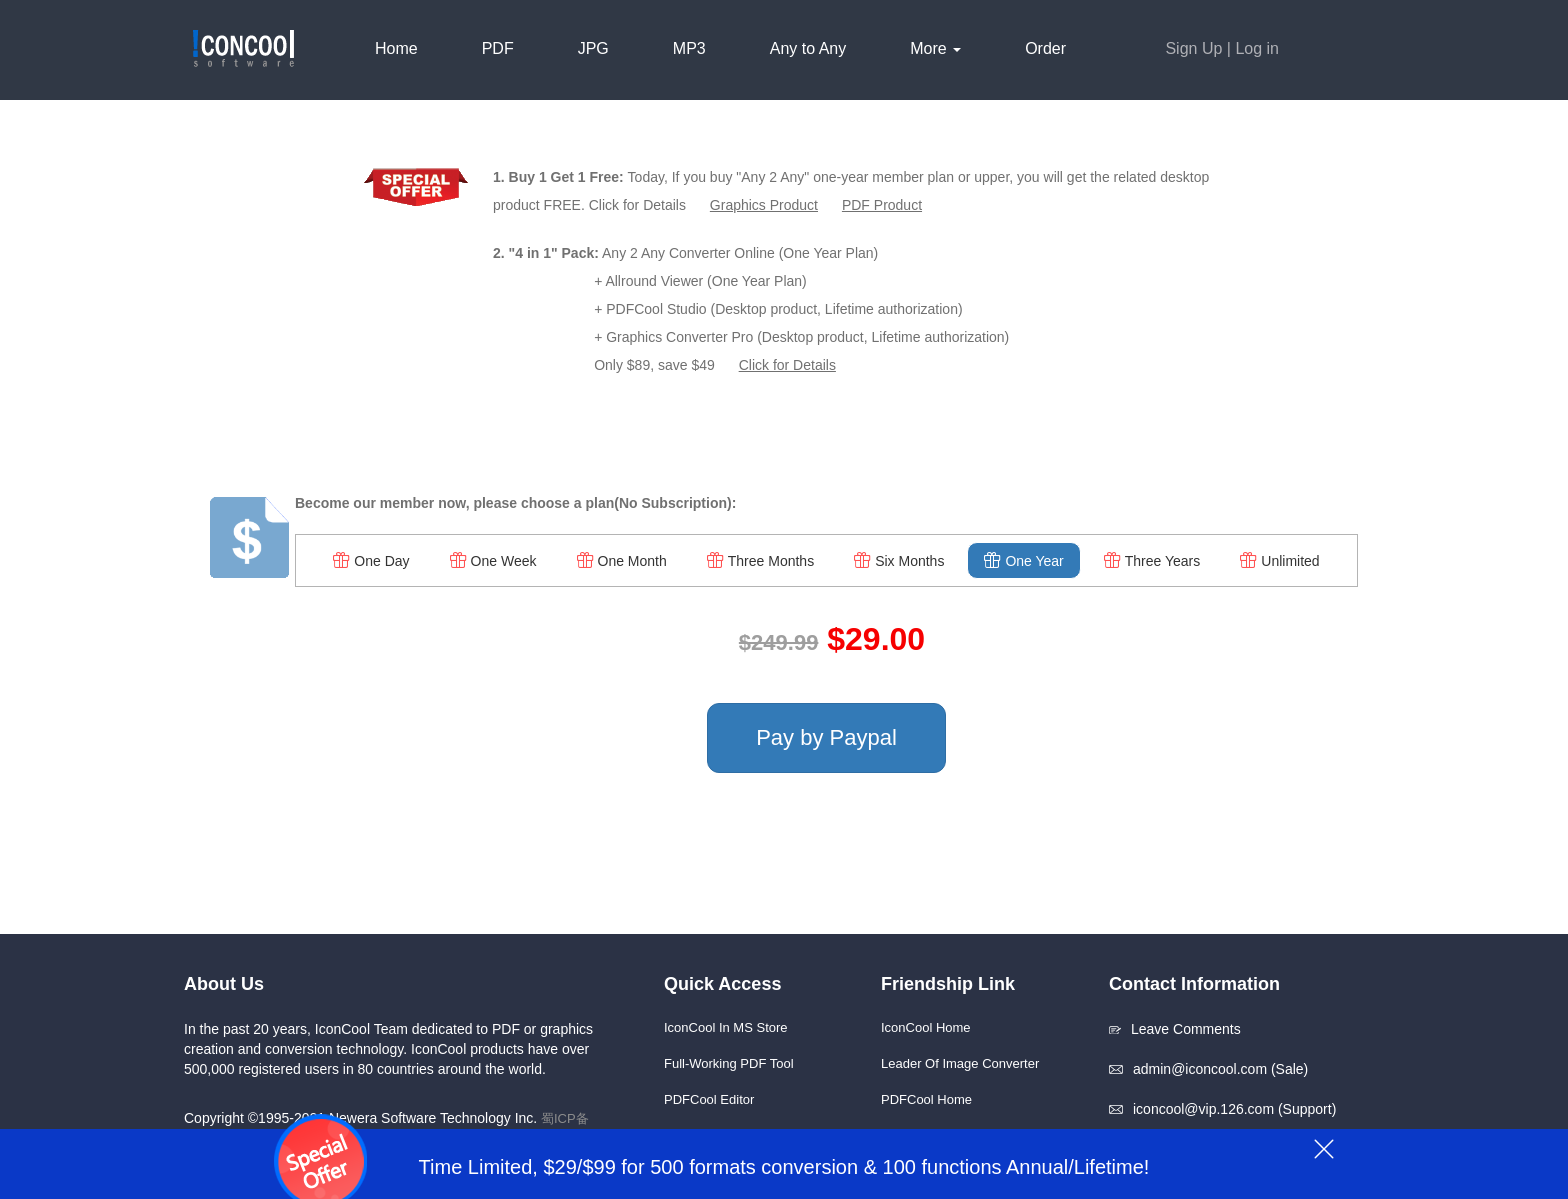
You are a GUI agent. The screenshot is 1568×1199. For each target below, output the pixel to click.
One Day (371, 560)
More (935, 48)
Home (396, 48)
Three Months (760, 560)
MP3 (689, 48)
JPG (593, 48)
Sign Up (1193, 48)
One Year (1023, 560)
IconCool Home (926, 1027)
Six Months (899, 560)
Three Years (1152, 560)
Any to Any (808, 48)
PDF (498, 48)
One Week (493, 560)
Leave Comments (1175, 1029)
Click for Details (787, 365)
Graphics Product (764, 205)
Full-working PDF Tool (729, 1063)
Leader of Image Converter (960, 1063)
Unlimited (1279, 560)
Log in (1257, 48)
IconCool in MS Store (726, 1027)
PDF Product (882, 205)
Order (1045, 48)
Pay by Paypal (826, 737)
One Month (622, 560)
